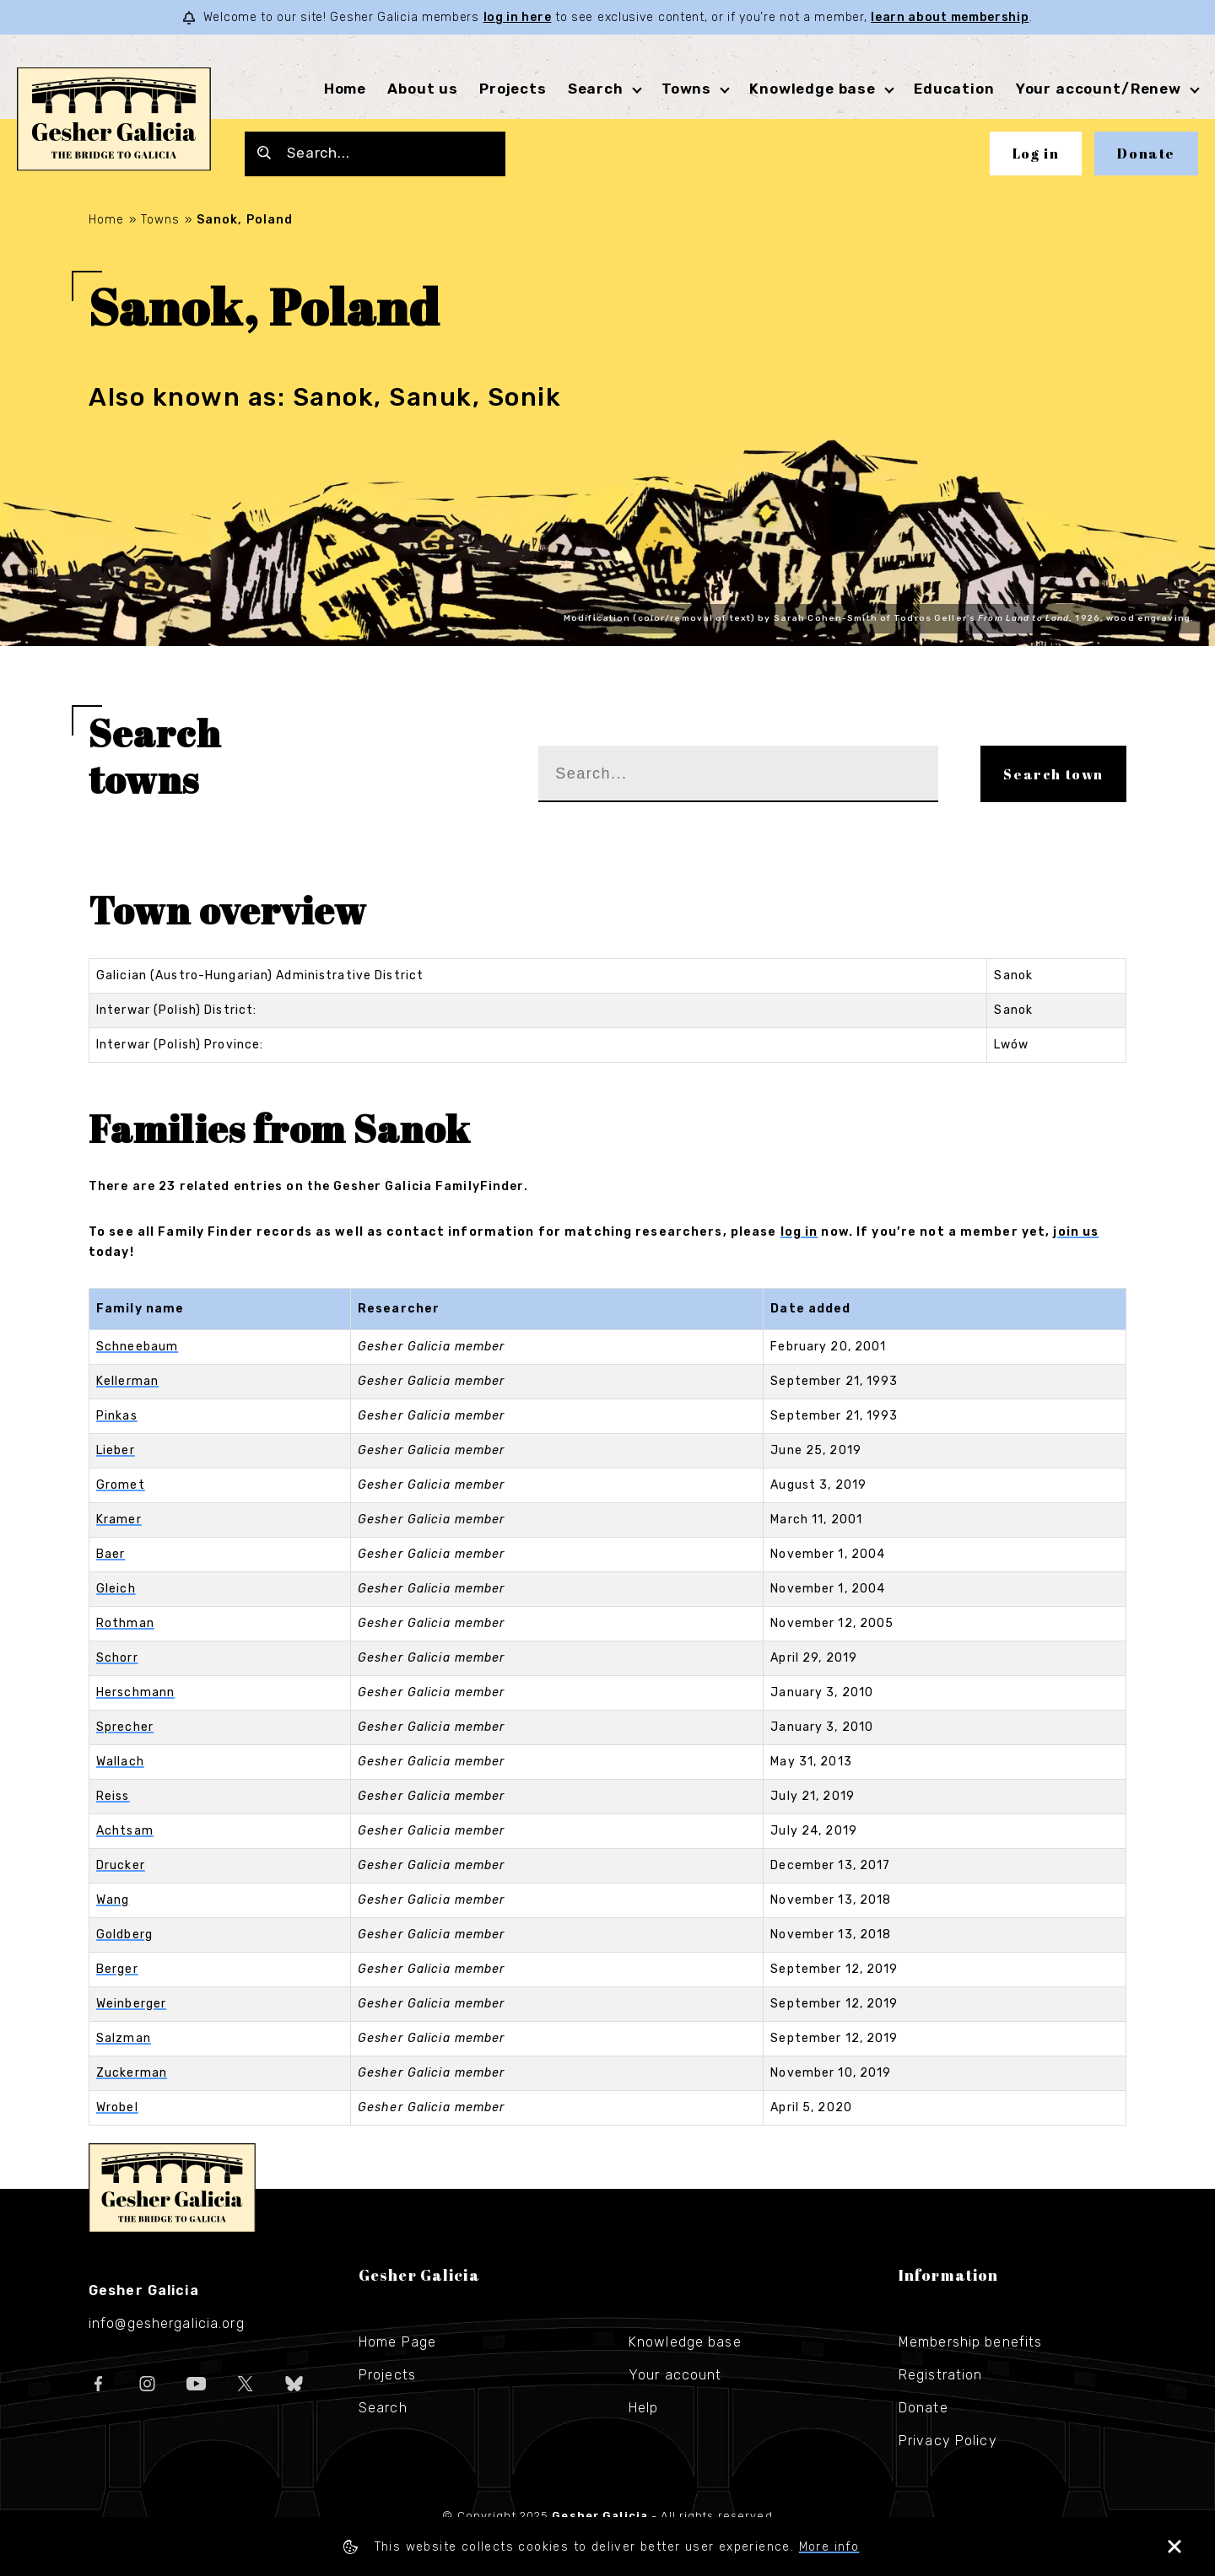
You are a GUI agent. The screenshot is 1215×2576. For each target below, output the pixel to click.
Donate (1146, 153)
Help (643, 2408)
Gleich (116, 1589)
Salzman (123, 2038)
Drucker (120, 1865)
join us (1076, 1232)
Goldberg (124, 1934)
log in (799, 1232)
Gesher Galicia (172, 2188)
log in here (517, 17)
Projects (513, 88)
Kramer (119, 1519)
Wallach (120, 1761)
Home (345, 88)
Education (954, 88)
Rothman (125, 1623)
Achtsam (125, 1831)
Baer (110, 1554)
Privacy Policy (948, 2441)
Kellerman (127, 1381)
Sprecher (125, 1727)
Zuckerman (131, 2073)
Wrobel (117, 2107)
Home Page (397, 2342)
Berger (117, 1969)
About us (422, 88)
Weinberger (131, 2004)
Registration (940, 2375)
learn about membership (950, 17)
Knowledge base (812, 88)
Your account (675, 2375)
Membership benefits (970, 2342)
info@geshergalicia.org (167, 2323)
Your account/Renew (1098, 88)
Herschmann (135, 1692)
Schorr (117, 1658)
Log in (1036, 153)
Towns (686, 88)
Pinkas (117, 1416)
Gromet (120, 1485)
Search (596, 88)
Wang (112, 1900)
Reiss (113, 1796)
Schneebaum (137, 1346)
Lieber (115, 1450)
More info (829, 2547)
